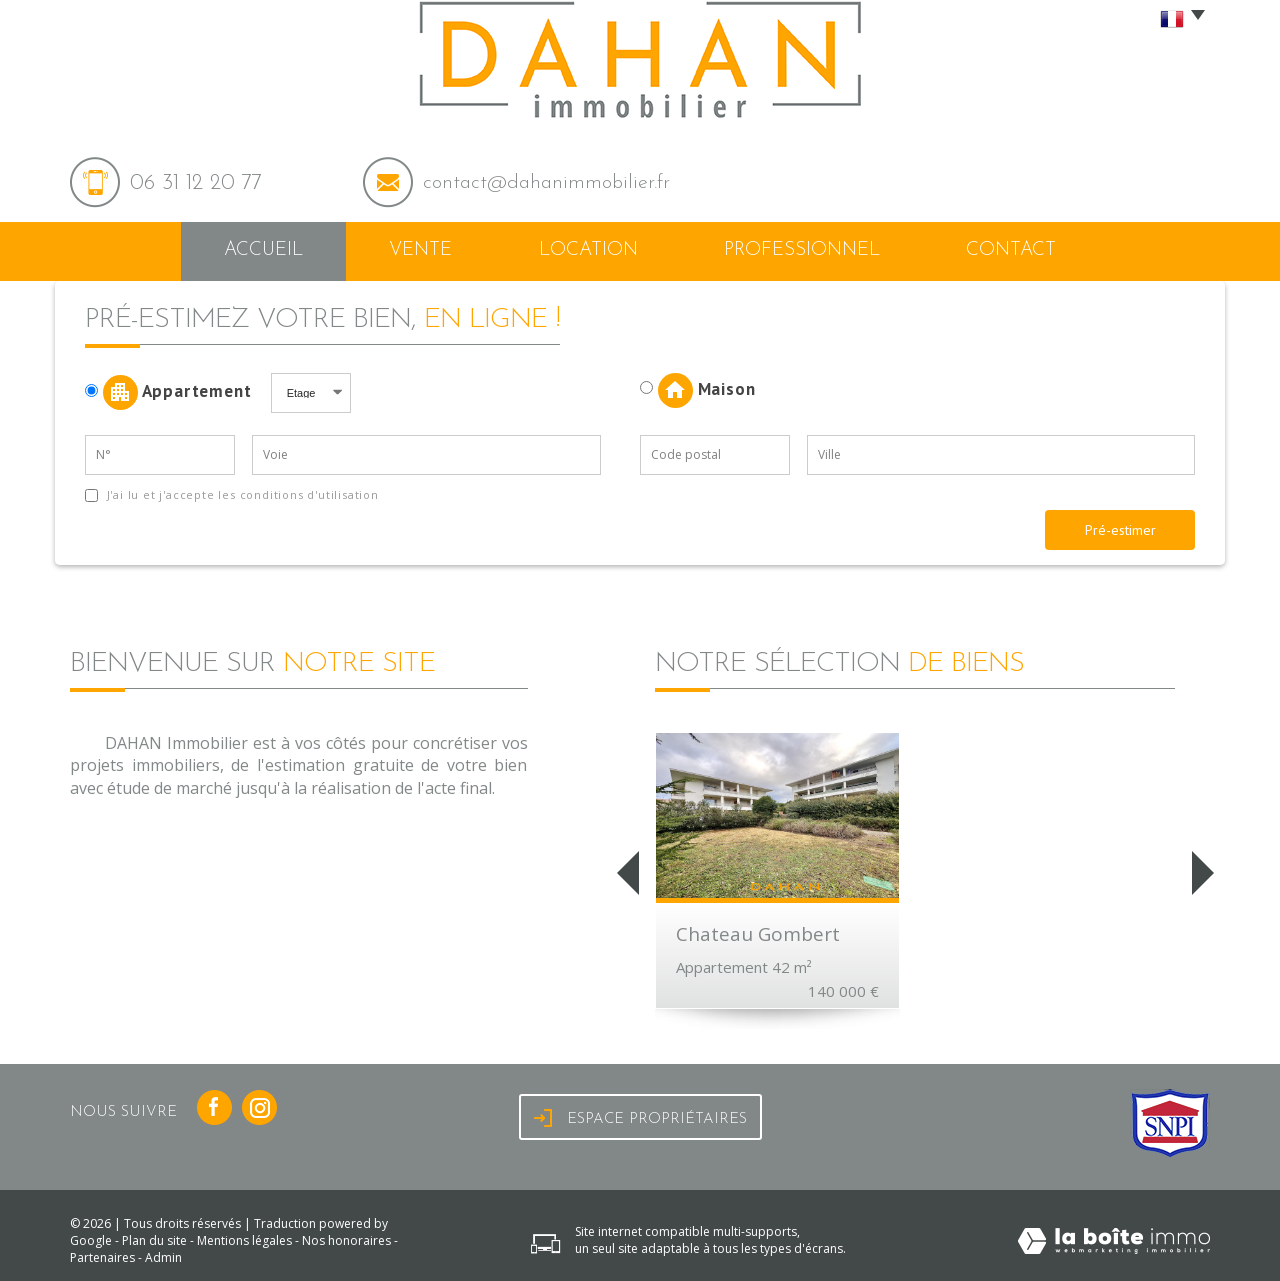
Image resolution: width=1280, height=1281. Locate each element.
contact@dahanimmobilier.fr (546, 183)
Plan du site (154, 1240)
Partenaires (102, 1257)
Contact (1011, 250)
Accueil (263, 250)
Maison (697, 390)
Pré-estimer (1120, 530)
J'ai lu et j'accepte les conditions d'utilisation (241, 494)
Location (588, 250)
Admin (163, 1257)
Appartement (175, 392)
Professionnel (802, 250)
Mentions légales (244, 1240)
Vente (420, 250)
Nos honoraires (346, 1240)
